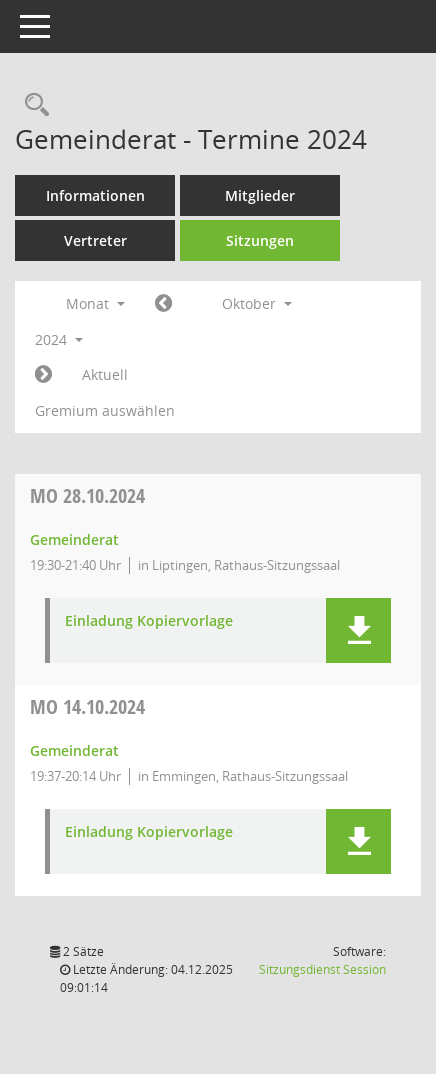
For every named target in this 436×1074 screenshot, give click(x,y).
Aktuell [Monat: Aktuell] (105, 374)
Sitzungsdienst (322, 969)
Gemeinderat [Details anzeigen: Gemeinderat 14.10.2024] (74, 750)
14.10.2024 (87, 706)
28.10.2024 (87, 495)
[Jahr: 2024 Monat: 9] (163, 304)
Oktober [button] (257, 303)
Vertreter (95, 240)
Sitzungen (260, 240)
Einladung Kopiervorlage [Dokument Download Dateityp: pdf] (149, 621)
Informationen (95, 195)
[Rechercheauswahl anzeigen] (32, 105)
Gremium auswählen (105, 410)
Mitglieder (260, 195)
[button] (358, 630)
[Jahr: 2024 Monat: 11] (43, 375)
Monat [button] (95, 303)
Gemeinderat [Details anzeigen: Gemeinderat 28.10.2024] (74, 539)
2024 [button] (59, 339)
